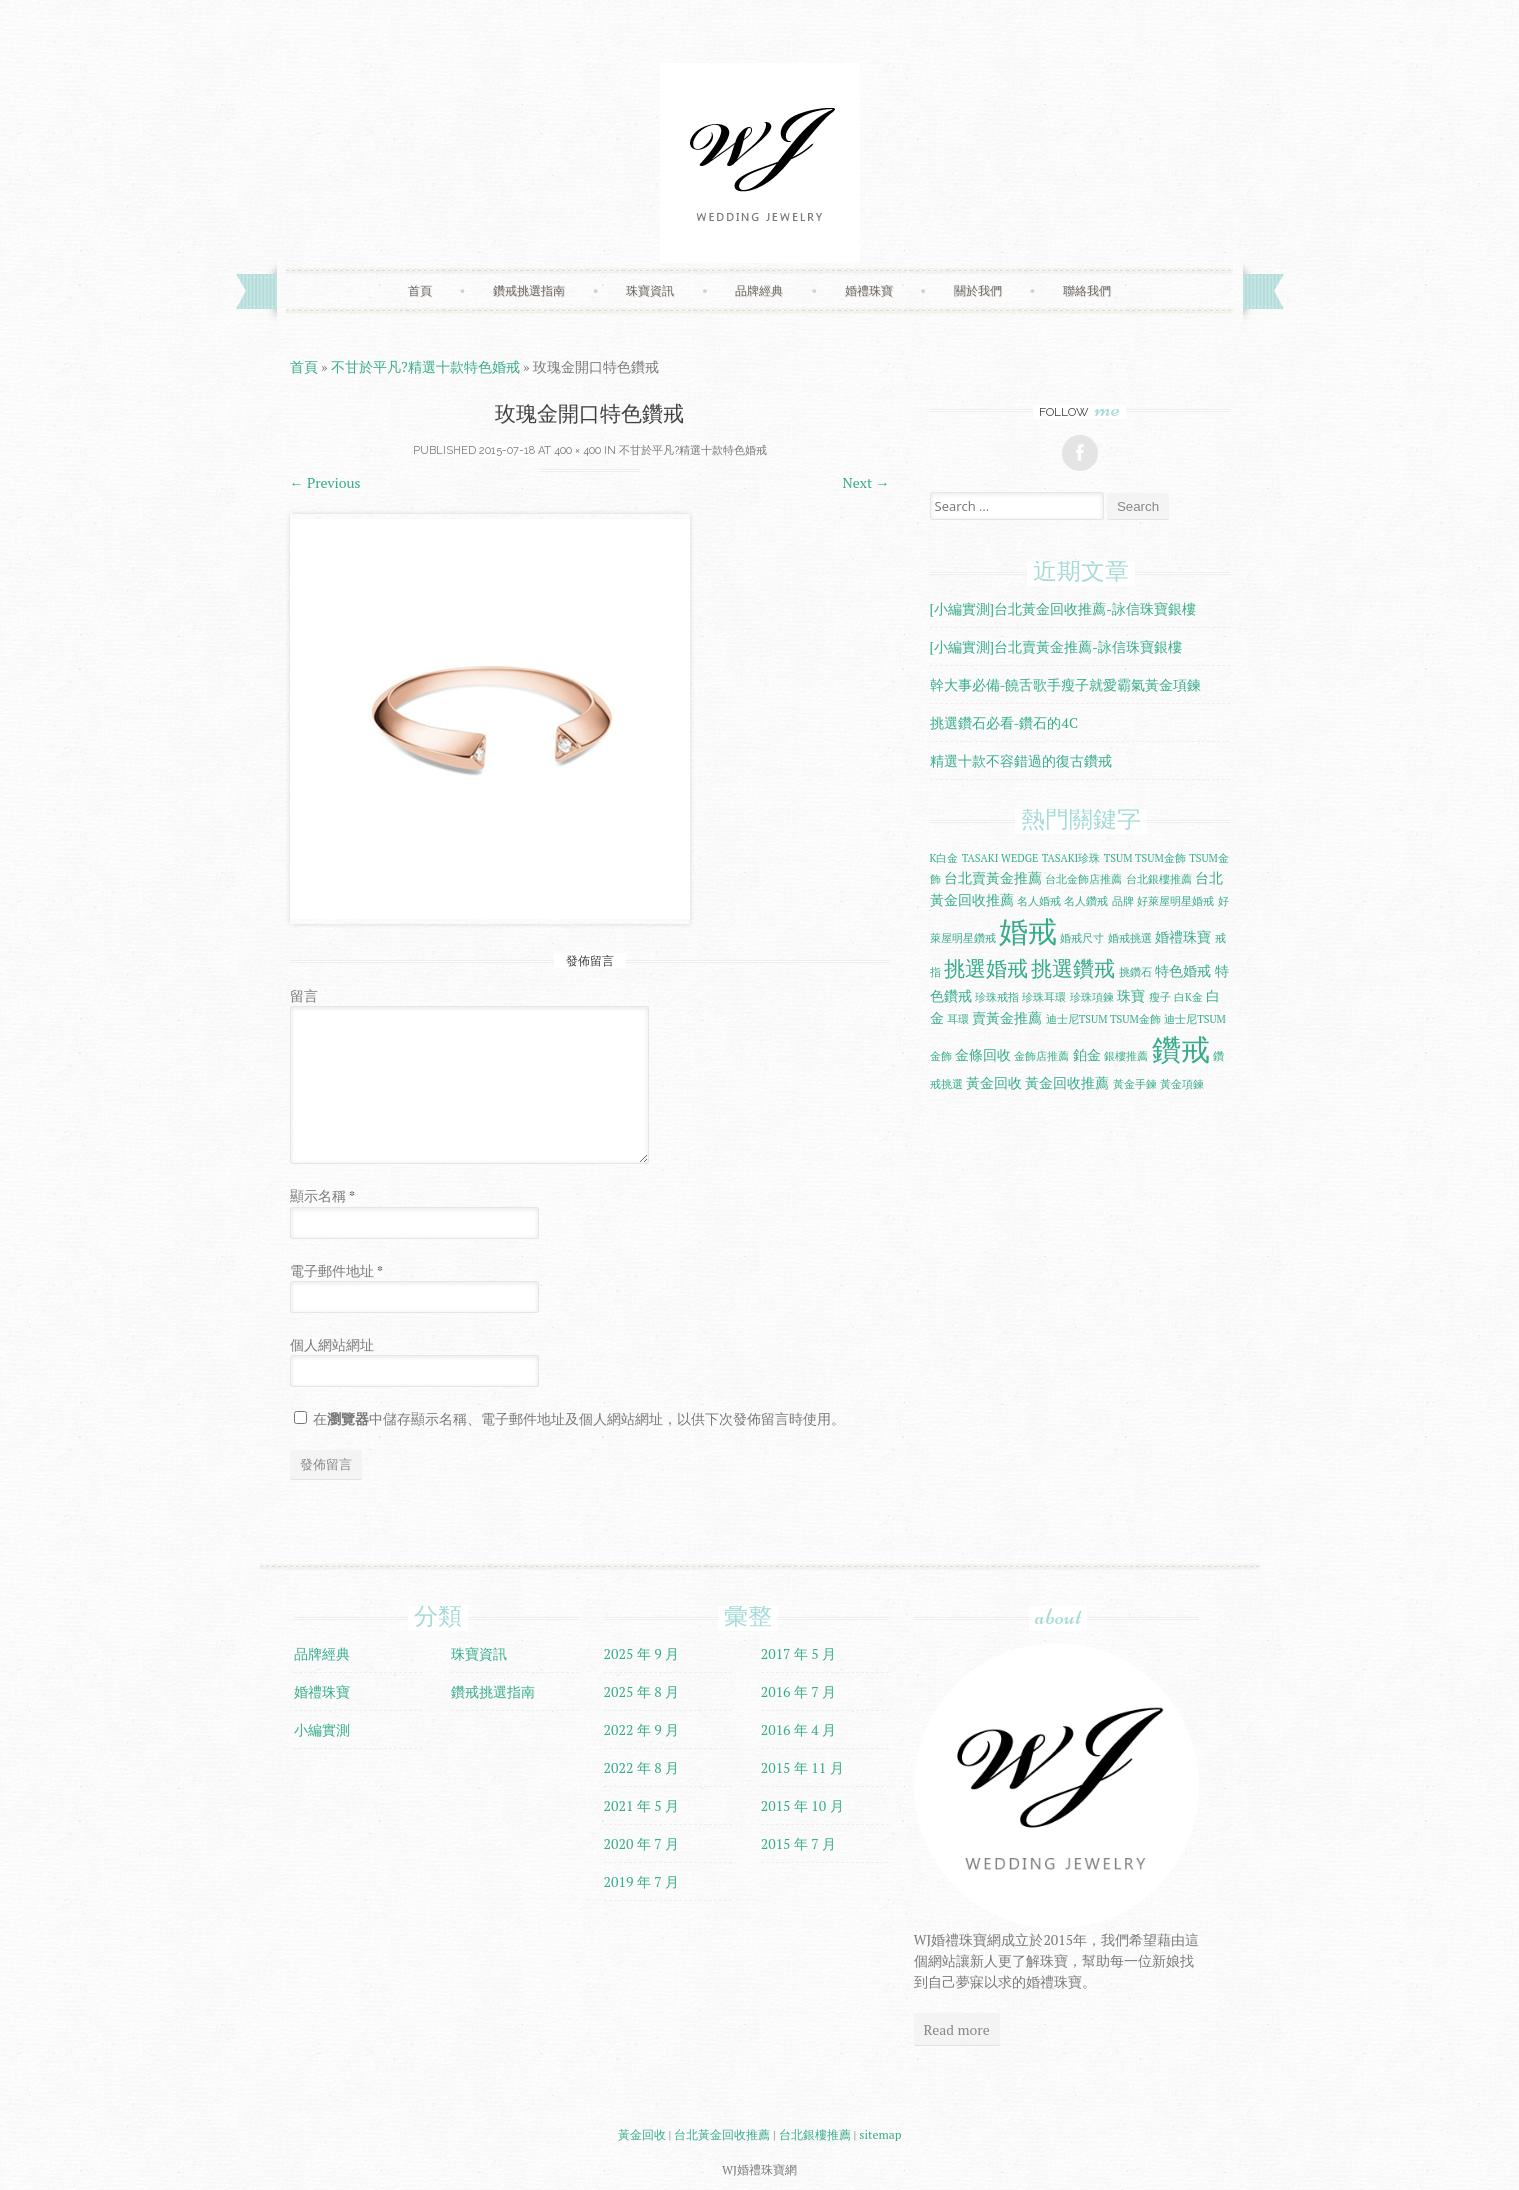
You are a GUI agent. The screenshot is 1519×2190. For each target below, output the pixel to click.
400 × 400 (577, 450)
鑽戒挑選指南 (529, 290)
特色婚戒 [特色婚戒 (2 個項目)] (1183, 970)
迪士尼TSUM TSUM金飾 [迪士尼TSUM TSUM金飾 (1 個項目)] (1103, 1019)
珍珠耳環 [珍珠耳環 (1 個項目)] (1044, 997)
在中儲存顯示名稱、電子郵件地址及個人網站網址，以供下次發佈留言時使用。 (579, 1418)
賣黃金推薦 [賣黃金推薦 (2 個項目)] (1007, 1017)
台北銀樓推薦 (815, 2134)
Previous (325, 482)
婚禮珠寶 (869, 290)
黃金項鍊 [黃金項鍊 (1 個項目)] (1182, 1084)
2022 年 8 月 (642, 1767)
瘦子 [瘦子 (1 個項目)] (1160, 997)
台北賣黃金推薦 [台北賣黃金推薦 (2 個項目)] (993, 877)
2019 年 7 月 (642, 1881)
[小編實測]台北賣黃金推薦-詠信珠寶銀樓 (1056, 646)
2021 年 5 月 (642, 1805)
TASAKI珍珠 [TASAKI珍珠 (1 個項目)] (1071, 858)
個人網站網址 (332, 1344)
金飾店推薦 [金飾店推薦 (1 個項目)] (1041, 1056)
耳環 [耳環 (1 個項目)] (958, 1019)
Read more (957, 2029)
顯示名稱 (322, 1195)
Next (866, 482)
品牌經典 (759, 290)
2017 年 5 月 (799, 1653)
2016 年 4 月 (799, 1729)
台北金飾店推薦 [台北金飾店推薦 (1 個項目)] (1083, 879)
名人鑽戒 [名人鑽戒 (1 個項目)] (1086, 901)
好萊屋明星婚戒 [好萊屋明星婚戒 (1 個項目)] (1175, 901)
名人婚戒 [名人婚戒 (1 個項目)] (1039, 901)
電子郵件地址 (336, 1270)
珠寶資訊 (650, 290)
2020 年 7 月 (642, 1843)
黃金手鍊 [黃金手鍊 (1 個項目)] (1135, 1084)
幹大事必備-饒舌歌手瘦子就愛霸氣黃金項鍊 (1066, 684)
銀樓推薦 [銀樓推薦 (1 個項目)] (1126, 1056)
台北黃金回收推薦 (722, 2134)
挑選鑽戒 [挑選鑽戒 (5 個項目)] (1073, 968)
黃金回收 (642, 2134)
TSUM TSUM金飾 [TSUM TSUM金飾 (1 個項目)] (1145, 858)
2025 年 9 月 (642, 1653)
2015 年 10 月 (802, 1805)
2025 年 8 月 (642, 1691)
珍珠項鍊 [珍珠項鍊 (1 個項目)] (1092, 997)
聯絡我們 (1087, 290)
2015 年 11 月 (802, 1767)
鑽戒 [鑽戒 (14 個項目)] (1181, 1049)
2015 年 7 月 (799, 1843)
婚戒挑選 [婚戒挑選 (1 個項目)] (1130, 938)
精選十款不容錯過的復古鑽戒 (1021, 760)
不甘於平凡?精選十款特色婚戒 (425, 366)
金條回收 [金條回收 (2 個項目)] (983, 1054)
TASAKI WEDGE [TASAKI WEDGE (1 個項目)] (1000, 858)
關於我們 (978, 290)
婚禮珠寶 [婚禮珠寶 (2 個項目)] (1183, 936)
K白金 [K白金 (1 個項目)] (944, 858)
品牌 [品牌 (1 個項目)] (1123, 901)
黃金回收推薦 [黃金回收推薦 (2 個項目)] (1067, 1082)
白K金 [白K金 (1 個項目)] (1188, 997)
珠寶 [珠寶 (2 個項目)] (1131, 995)
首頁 (420, 290)
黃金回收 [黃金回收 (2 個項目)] (994, 1082)
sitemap (880, 2134)
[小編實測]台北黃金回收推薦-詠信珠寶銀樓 (1063, 608)
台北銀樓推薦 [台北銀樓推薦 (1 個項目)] (1159, 879)
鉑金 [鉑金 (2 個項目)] (1087, 1054)
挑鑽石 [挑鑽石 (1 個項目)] (1135, 972)
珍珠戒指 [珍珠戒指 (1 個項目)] (997, 997)
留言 (304, 995)
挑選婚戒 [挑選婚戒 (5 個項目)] (986, 968)
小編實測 (322, 1729)
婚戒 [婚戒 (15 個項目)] (1028, 931)
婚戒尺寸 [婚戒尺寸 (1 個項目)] (1082, 938)
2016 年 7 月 (799, 1691)
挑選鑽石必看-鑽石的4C (1004, 722)
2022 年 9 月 (642, 1729)
